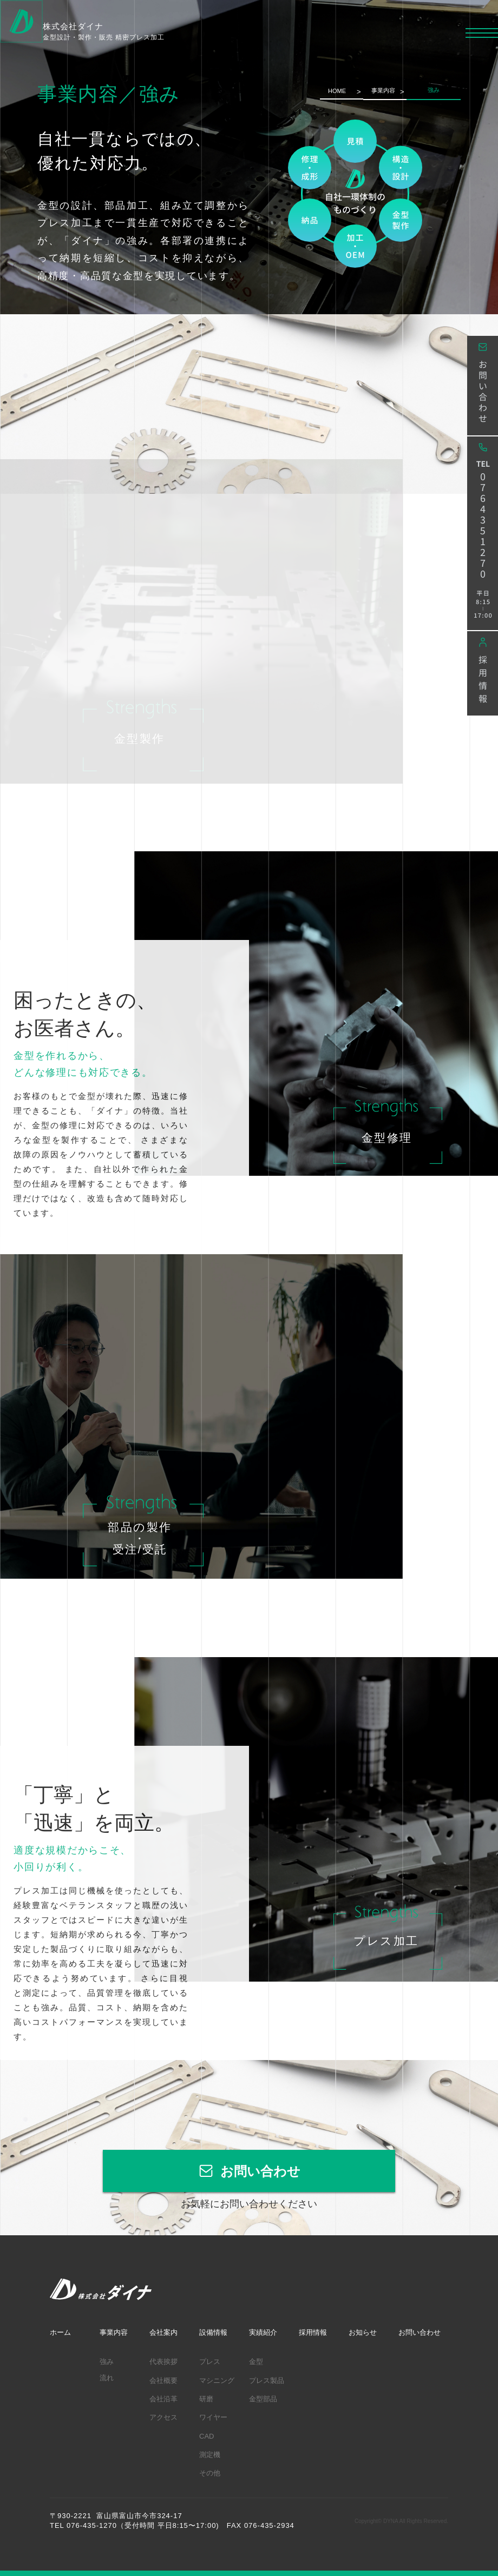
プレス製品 (266, 2380)
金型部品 (263, 2399)
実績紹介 (263, 2332)
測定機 (209, 2455)
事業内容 (383, 90)
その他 (209, 2473)
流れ (107, 2378)
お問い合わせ (260, 2171)
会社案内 (163, 2332)
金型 (256, 2362)
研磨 (206, 2399)
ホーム (60, 2332)
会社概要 (163, 2380)
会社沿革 (163, 2399)
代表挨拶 (163, 2362)
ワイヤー (213, 2417)
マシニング (216, 2380)
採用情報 (313, 2332)
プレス (209, 2362)
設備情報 (213, 2332)
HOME (337, 91)
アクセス (163, 2417)
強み (107, 2362)
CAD (206, 2436)
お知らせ (363, 2332)
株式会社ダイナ (104, 32)
